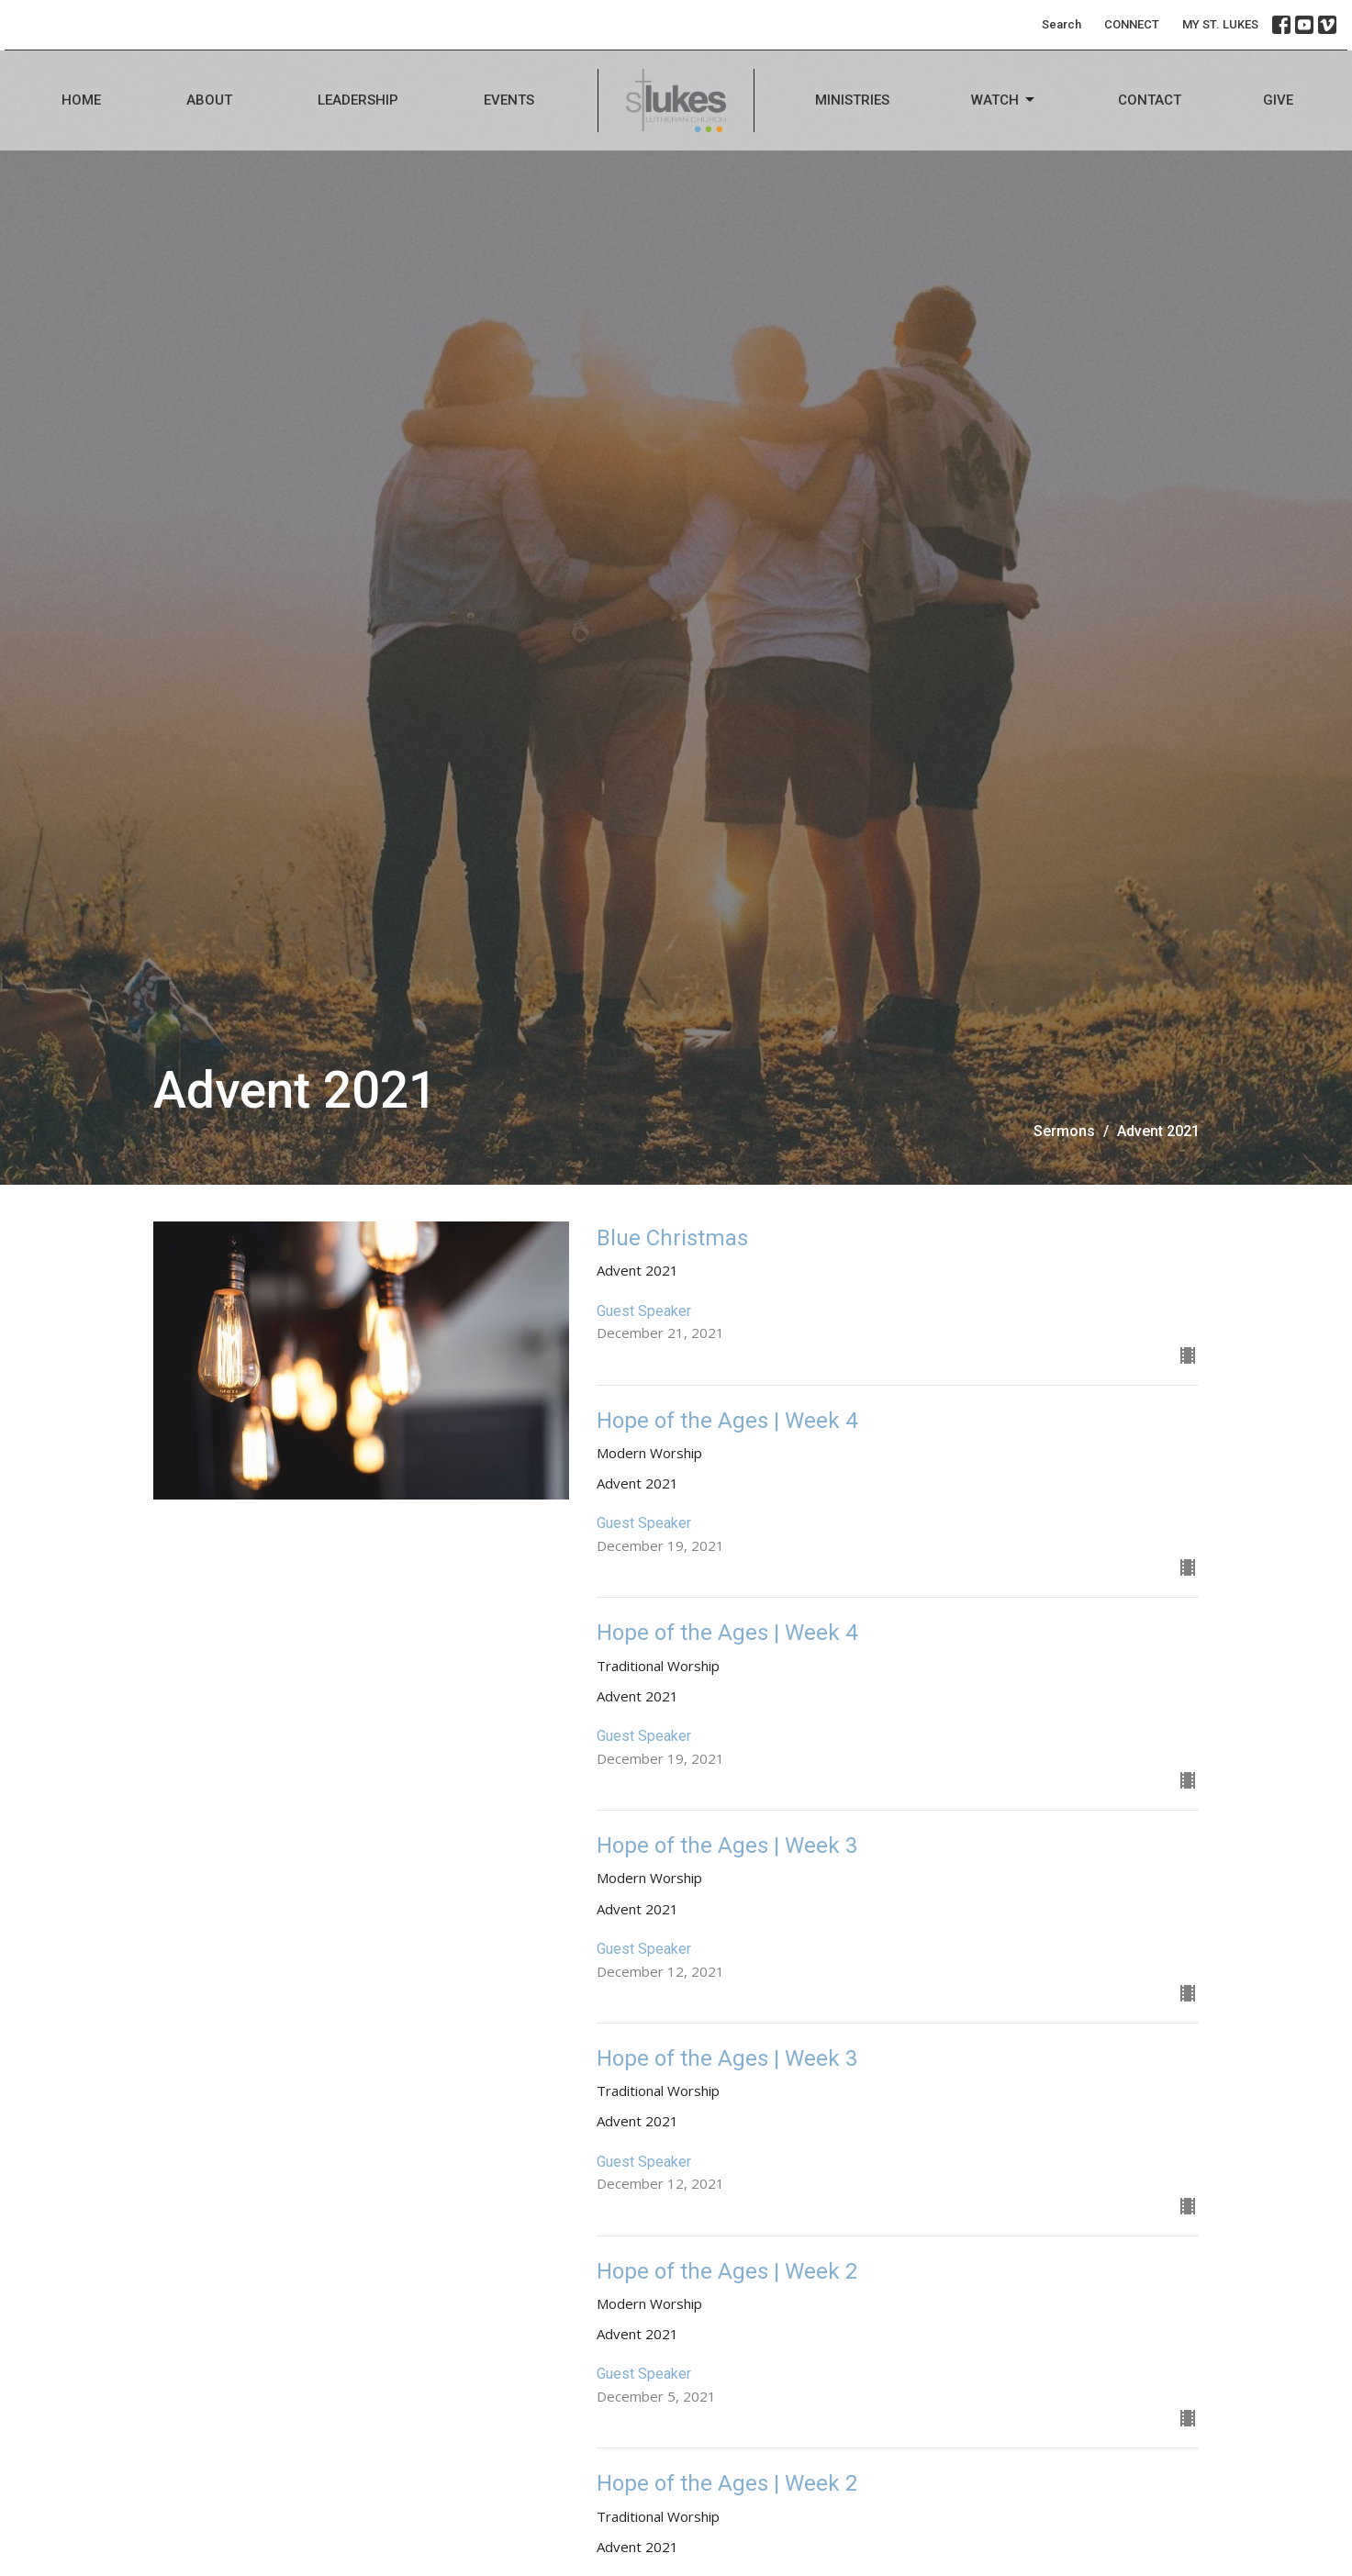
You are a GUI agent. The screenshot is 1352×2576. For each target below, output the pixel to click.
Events (509, 100)
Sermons (1064, 1131)
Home (81, 100)
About (209, 100)
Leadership (358, 100)
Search (1061, 24)
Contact (1149, 100)
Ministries (852, 100)
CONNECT (1131, 24)
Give (1278, 100)
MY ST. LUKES (1220, 24)
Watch (1004, 100)
